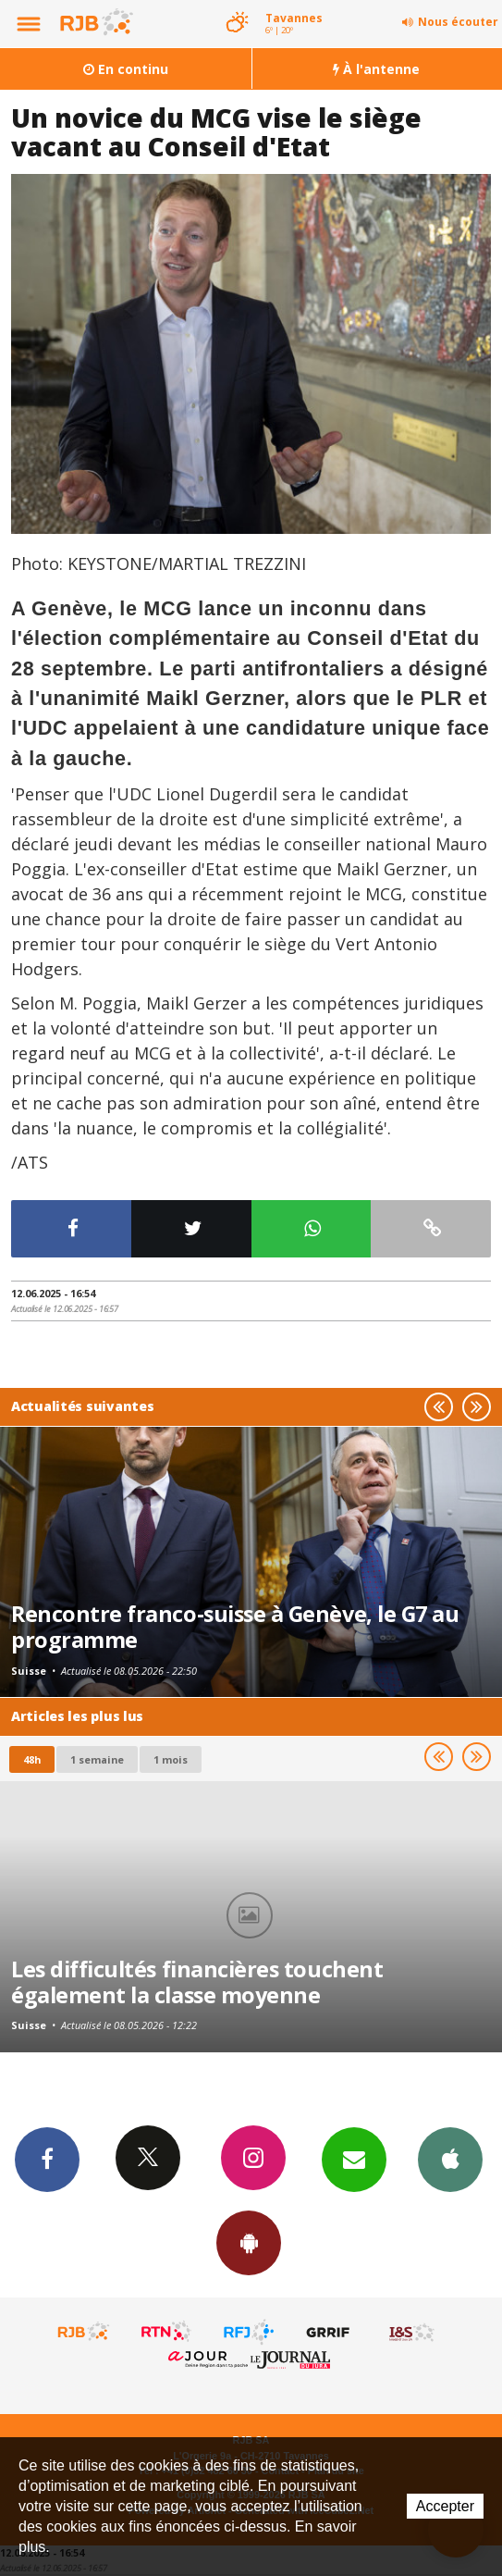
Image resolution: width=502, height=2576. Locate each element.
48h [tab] (32, 1759)
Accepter (445, 2506)
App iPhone (450, 2158)
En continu (125, 69)
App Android (248, 2242)
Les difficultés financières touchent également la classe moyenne (197, 1982)
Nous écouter (458, 22)
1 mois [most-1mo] (170, 1759)
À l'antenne (376, 69)
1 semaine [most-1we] (97, 1759)
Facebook (47, 2158)
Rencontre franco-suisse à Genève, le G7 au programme (235, 1626)
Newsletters (354, 2158)
